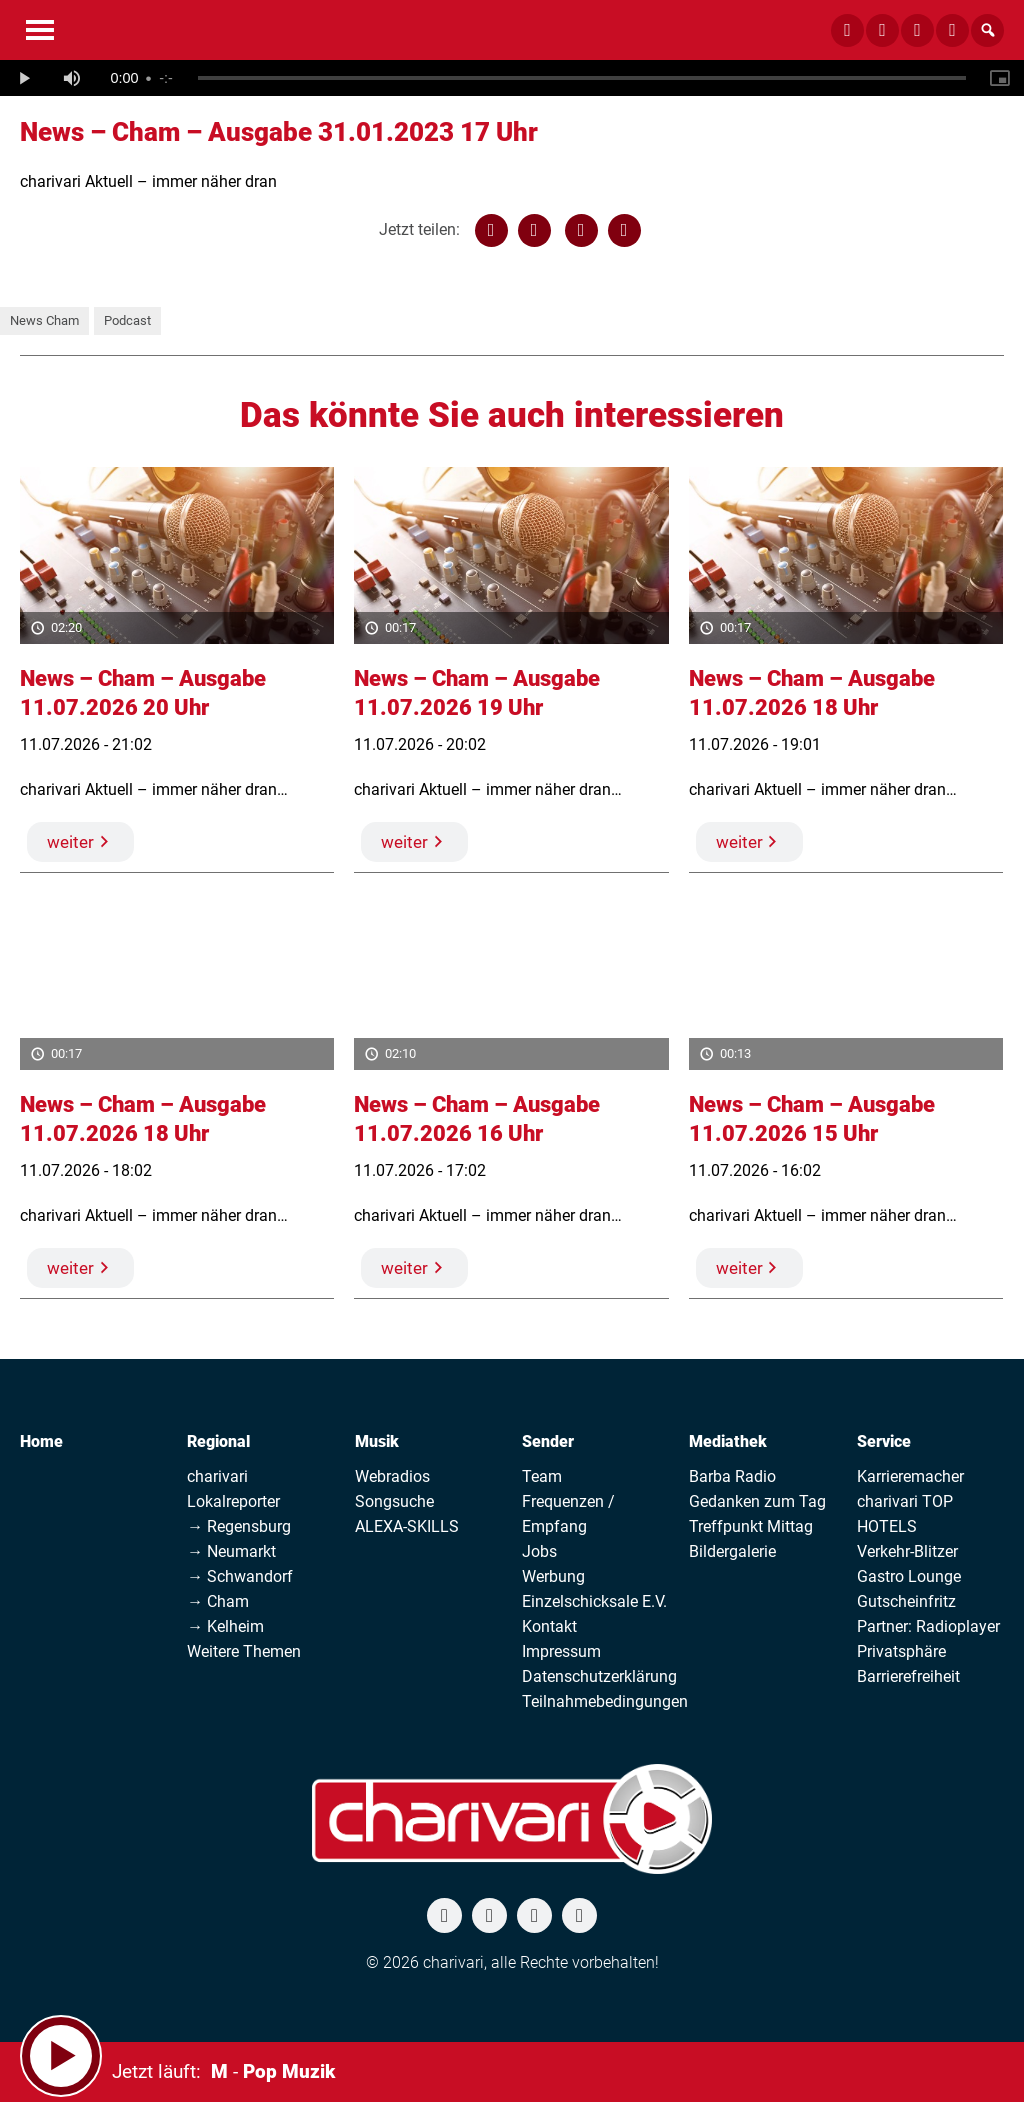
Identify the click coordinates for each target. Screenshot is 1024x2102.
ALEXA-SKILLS (407, 1526)
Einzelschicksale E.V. (594, 1601)
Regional (218, 1441)
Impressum (561, 1651)
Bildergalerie (732, 1551)
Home (41, 1441)
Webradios (392, 1476)
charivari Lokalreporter (233, 1489)
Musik (377, 1441)
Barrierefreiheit (908, 1676)
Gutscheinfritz (906, 1601)
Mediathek (728, 1441)
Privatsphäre (901, 1651)
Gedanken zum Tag (757, 1501)
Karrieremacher (910, 1476)
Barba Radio (732, 1476)
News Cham (44, 320)
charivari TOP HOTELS (905, 1514)
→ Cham (218, 1601)
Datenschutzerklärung (599, 1676)
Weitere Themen (244, 1651)
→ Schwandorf (240, 1576)
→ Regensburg (239, 1526)
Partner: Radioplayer (928, 1626)
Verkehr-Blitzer (907, 1551)
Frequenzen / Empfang (568, 1514)
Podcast (127, 320)
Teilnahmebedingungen (605, 1701)
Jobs (539, 1551)
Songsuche (394, 1501)
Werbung (553, 1576)
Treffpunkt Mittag (751, 1526)
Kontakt (549, 1626)
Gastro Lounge (909, 1576)
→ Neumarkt (231, 1551)
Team (542, 1476)
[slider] (582, 78)
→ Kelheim (225, 1626)
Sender (548, 1441)
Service (884, 1441)
